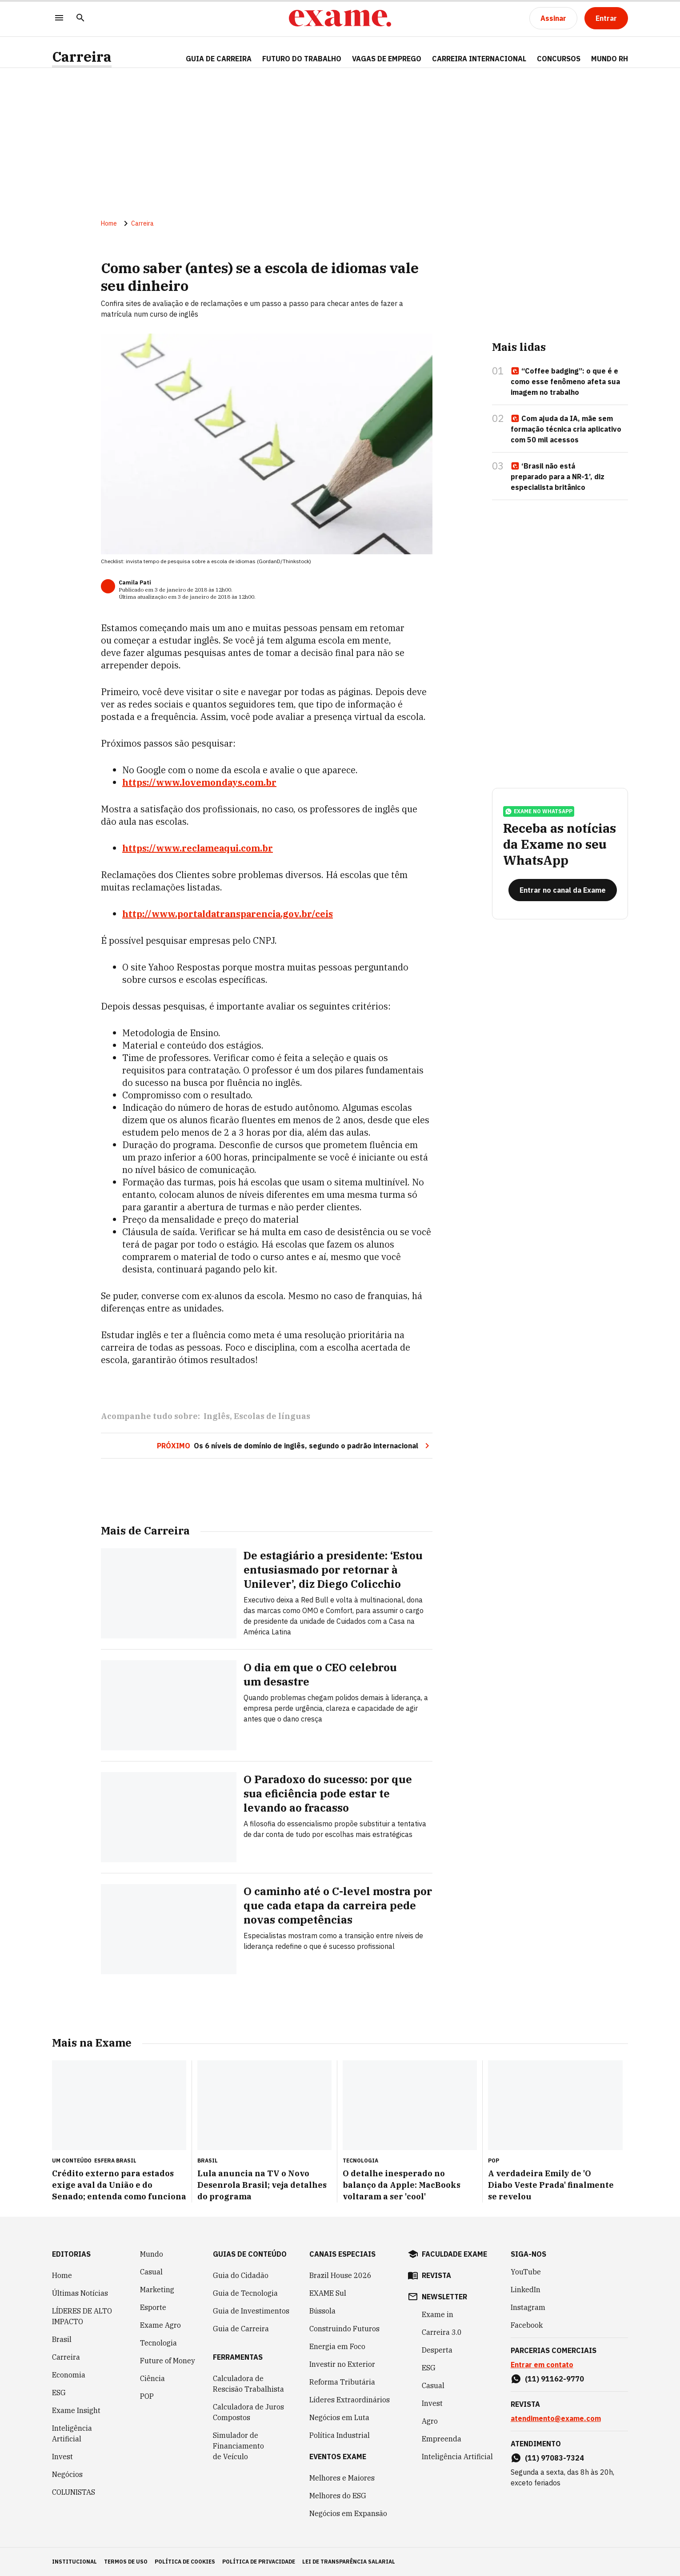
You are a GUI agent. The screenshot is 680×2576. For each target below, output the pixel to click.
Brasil (62, 2339)
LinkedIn (525, 2289)
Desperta (437, 2349)
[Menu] (59, 18)
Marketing (157, 2289)
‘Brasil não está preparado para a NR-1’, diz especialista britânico (557, 476)
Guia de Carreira (219, 58)
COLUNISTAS (73, 2492)
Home (109, 223)
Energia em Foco (337, 2346)
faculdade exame (454, 2254)
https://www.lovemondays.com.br (199, 782)
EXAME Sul (327, 2293)
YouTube (526, 2271)
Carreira (82, 57)
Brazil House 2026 (340, 2275)
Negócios (67, 2474)
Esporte (153, 2307)
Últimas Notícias (80, 2293)
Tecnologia (158, 2342)
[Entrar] (606, 18)
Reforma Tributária (342, 2381)
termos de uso (126, 2561)
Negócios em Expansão (348, 2513)
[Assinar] (553, 18)
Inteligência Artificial (72, 2433)
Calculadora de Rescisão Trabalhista (248, 2383)
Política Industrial (339, 2435)
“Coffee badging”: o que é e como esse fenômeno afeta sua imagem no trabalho (565, 381)
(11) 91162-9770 (554, 2378)
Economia (68, 2374)
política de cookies (185, 2561)
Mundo (151, 2254)
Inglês (217, 1416)
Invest (62, 2456)
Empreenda (441, 2438)
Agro (430, 2421)
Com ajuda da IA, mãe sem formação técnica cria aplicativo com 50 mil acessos (566, 429)
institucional (74, 2561)
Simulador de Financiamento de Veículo (238, 2446)
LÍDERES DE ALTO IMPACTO (82, 2316)
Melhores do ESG (337, 2495)
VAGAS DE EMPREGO (386, 58)
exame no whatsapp (538, 811)
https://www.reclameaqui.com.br (197, 848)
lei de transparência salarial (348, 2561)
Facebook (527, 2325)
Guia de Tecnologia (245, 2293)
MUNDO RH (609, 58)
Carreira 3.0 (442, 2332)
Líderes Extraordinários (349, 2399)
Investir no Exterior (342, 2364)
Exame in (437, 2314)
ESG (59, 2392)
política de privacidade (258, 2561)
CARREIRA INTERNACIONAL (479, 58)
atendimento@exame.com (556, 2418)
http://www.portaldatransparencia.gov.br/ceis (227, 914)
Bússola (322, 2310)
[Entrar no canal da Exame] (562, 890)
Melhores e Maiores (342, 2477)
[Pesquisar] (80, 18)
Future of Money (167, 2360)
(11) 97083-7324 (554, 2457)
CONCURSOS (558, 58)
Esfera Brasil (115, 2160)
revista (436, 2275)
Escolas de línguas (272, 1416)
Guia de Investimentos (251, 2310)
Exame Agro (160, 2325)
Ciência (152, 2378)
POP (147, 2396)
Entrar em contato (542, 2364)
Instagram (528, 2307)
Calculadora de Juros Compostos (248, 2412)
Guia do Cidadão (240, 2275)
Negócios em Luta (339, 2417)
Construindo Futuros (344, 2328)
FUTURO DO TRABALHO (301, 58)
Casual (151, 2271)
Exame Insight (76, 2410)
